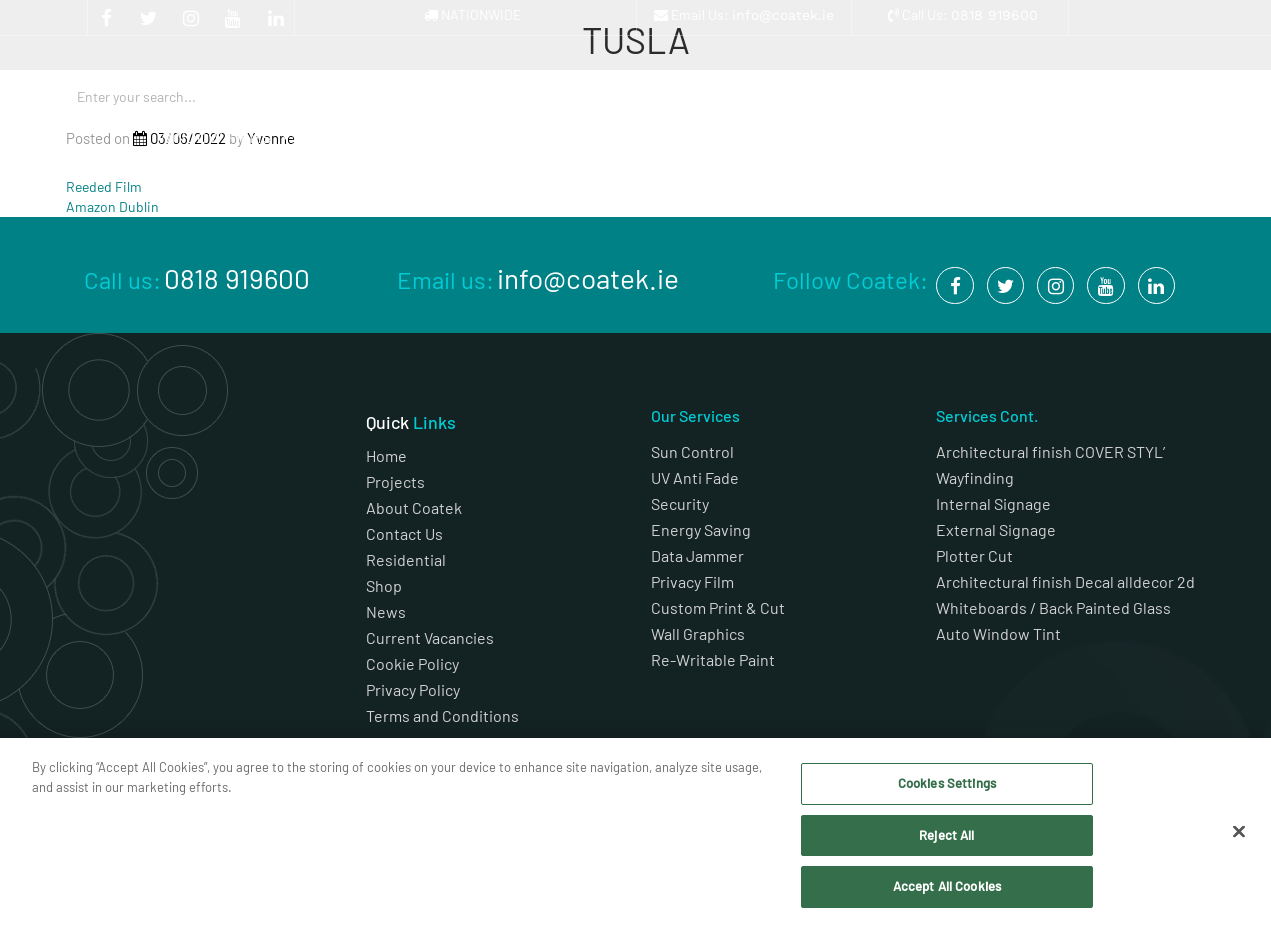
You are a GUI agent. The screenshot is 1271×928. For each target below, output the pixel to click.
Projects (772, 138)
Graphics (362, 138)
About (909, 138)
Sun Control (692, 451)
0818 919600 (994, 15)
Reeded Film (104, 186)
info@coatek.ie (783, 15)
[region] (635, 833)
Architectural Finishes (635, 143)
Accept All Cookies (947, 886)
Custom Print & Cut (718, 607)
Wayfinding (975, 477)
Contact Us (404, 533)
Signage (499, 138)
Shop (1045, 138)
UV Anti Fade (695, 477)
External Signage (996, 529)
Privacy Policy (413, 689)
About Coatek (414, 507)
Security (680, 503)
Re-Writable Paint (713, 659)
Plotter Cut (974, 555)
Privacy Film (692, 581)
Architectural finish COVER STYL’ (1050, 451)
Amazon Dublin (112, 206)
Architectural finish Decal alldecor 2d (1067, 581)
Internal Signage (993, 503)
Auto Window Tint (998, 633)
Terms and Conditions (444, 715)
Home (386, 455)
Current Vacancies (430, 637)
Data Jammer (697, 555)
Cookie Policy (412, 663)
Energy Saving (701, 529)
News (386, 611)
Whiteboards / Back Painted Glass (1053, 607)
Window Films (225, 138)
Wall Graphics (698, 633)
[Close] (1239, 832)
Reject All (946, 835)
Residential (406, 559)
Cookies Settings (947, 783)
